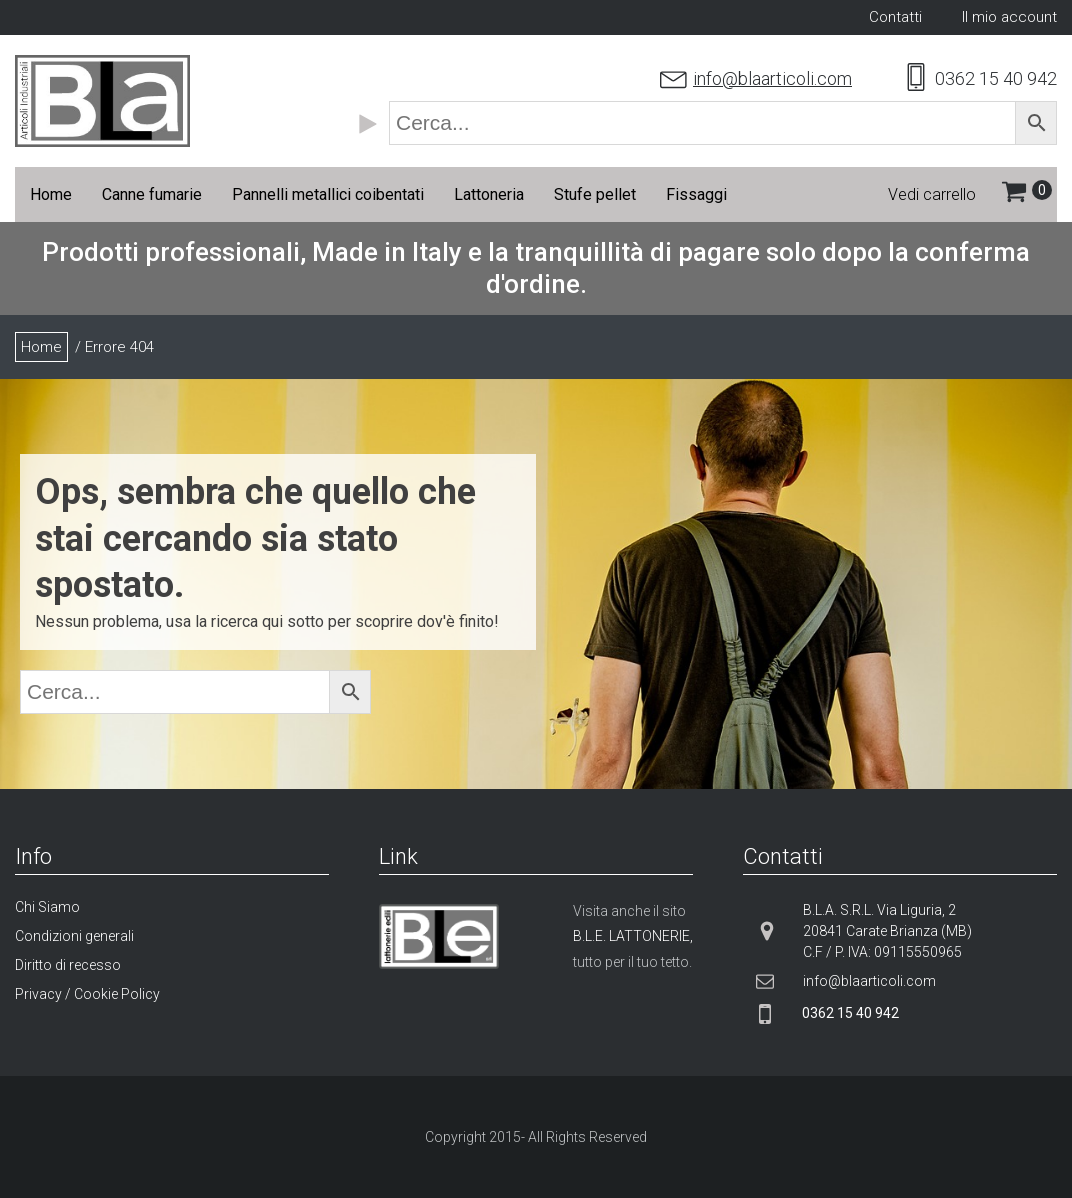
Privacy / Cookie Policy (87, 994)
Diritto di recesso (68, 965)
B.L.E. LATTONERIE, (633, 936)
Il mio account (1009, 17)
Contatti (895, 17)
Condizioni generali (74, 936)
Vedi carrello (932, 194)
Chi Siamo (47, 907)
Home (41, 347)
